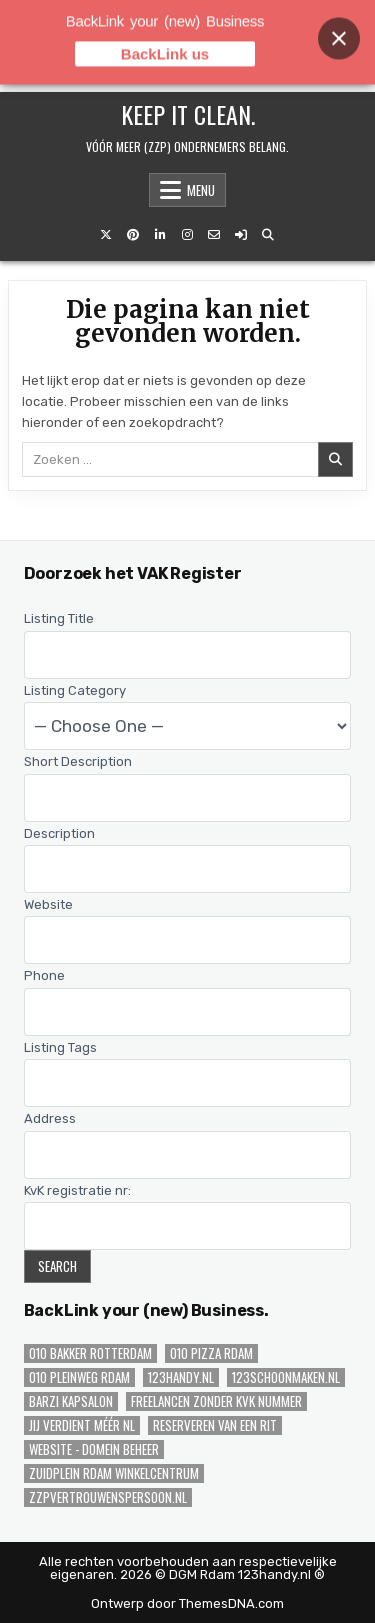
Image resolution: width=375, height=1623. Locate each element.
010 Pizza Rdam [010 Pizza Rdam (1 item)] (211, 1353)
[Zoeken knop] (268, 235)
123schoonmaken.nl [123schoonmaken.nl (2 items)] (286, 1377)
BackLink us (165, 40)
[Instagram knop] (187, 235)
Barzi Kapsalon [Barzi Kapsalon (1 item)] (71, 1401)
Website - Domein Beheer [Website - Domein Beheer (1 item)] (94, 1449)
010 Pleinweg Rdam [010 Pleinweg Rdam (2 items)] (79, 1377)
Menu (201, 190)
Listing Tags (60, 1047)
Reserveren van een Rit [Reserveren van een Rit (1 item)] (215, 1425)
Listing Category (75, 690)
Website (48, 904)
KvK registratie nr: (77, 1190)
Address (50, 1118)
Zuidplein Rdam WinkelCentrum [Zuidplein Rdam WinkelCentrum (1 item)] (114, 1473)
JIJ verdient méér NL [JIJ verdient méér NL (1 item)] (82, 1425)
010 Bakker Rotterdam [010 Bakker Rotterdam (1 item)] (90, 1353)
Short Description (78, 761)
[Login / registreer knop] (241, 235)
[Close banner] (339, 25)
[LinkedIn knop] (160, 235)
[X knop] (106, 235)
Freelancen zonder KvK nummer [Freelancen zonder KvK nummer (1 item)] (216, 1401)
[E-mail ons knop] (214, 235)
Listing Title (59, 618)
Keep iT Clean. (188, 114)
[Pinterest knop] (133, 235)
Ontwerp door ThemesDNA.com (187, 1603)
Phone (44, 975)
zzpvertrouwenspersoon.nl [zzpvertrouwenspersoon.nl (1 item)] (108, 1497)
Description (59, 833)
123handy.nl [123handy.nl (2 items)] (181, 1377)
